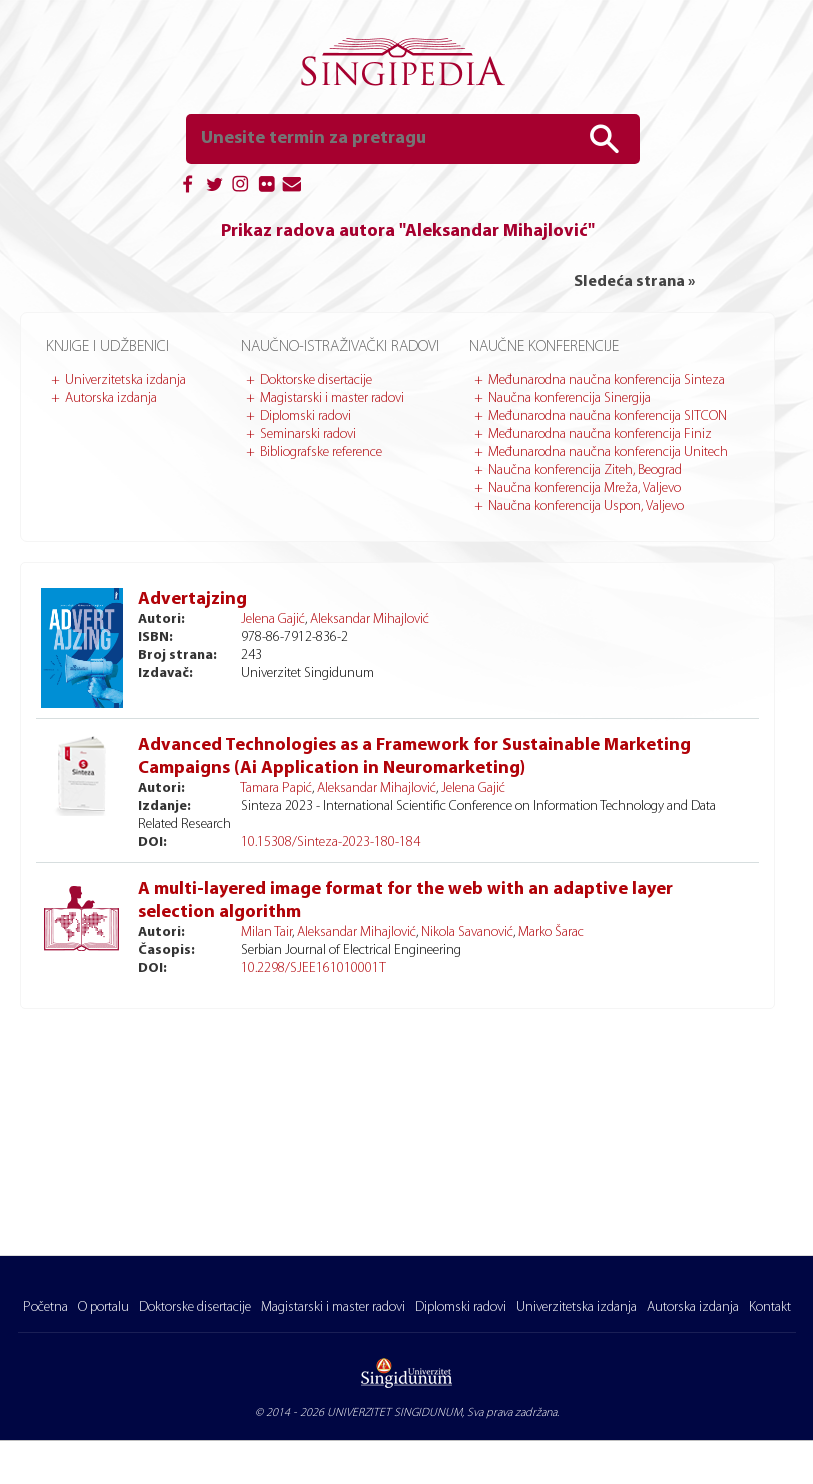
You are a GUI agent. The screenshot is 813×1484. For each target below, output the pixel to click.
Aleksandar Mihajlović (369, 619)
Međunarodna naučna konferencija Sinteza (606, 380)
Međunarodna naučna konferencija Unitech (608, 452)
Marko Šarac (551, 932)
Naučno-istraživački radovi (340, 347)
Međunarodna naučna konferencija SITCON (607, 416)
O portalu (103, 1307)
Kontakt (770, 1307)
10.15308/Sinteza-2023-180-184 (330, 842)
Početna (45, 1307)
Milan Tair (266, 932)
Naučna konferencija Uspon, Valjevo (586, 506)
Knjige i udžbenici (107, 347)
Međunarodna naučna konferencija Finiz (600, 434)
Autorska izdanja (111, 398)
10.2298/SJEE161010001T (313, 968)
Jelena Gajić (273, 619)
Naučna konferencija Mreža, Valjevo (584, 488)
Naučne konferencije (544, 347)
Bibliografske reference (321, 452)
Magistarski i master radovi (332, 398)
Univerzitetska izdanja (125, 380)
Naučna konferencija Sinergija (569, 398)
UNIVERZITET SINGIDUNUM (394, 1413)
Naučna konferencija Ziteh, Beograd (585, 470)
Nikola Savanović (467, 932)
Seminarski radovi (308, 434)
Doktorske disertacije (316, 380)
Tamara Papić (276, 788)
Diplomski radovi (305, 416)
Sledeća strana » (634, 282)
